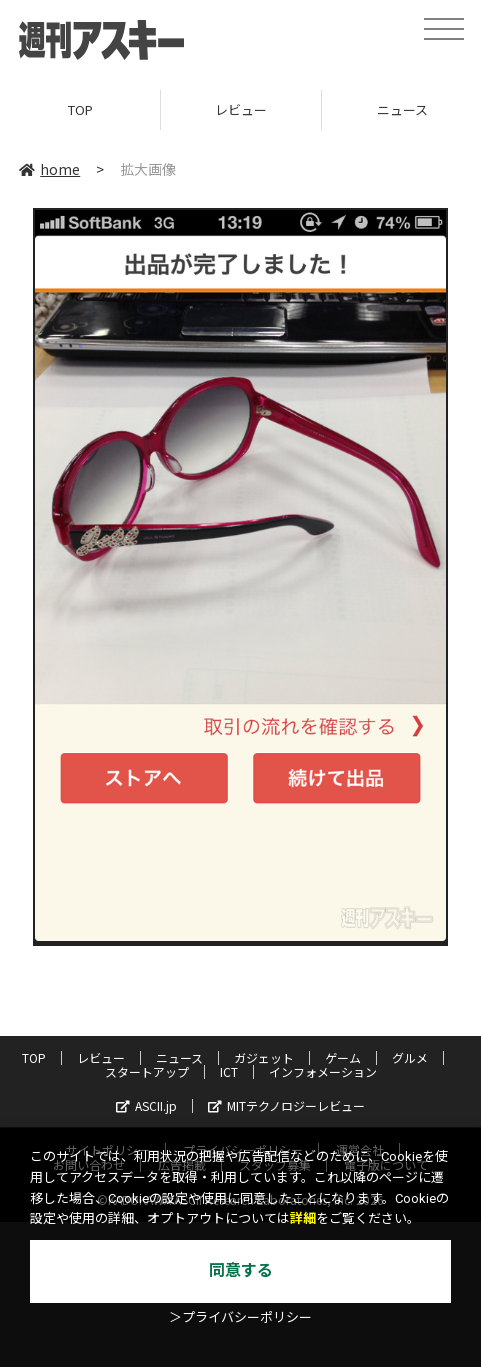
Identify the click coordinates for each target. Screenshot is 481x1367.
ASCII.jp (146, 1105)
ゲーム (343, 1057)
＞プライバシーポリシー (240, 1317)
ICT (229, 1071)
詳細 (303, 1218)
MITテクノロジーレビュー (286, 1105)
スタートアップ (147, 1071)
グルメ (410, 1057)
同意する (241, 1270)
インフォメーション (323, 1071)
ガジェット (264, 1057)
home (49, 169)
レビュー (241, 109)
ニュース (179, 1057)
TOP (80, 109)
